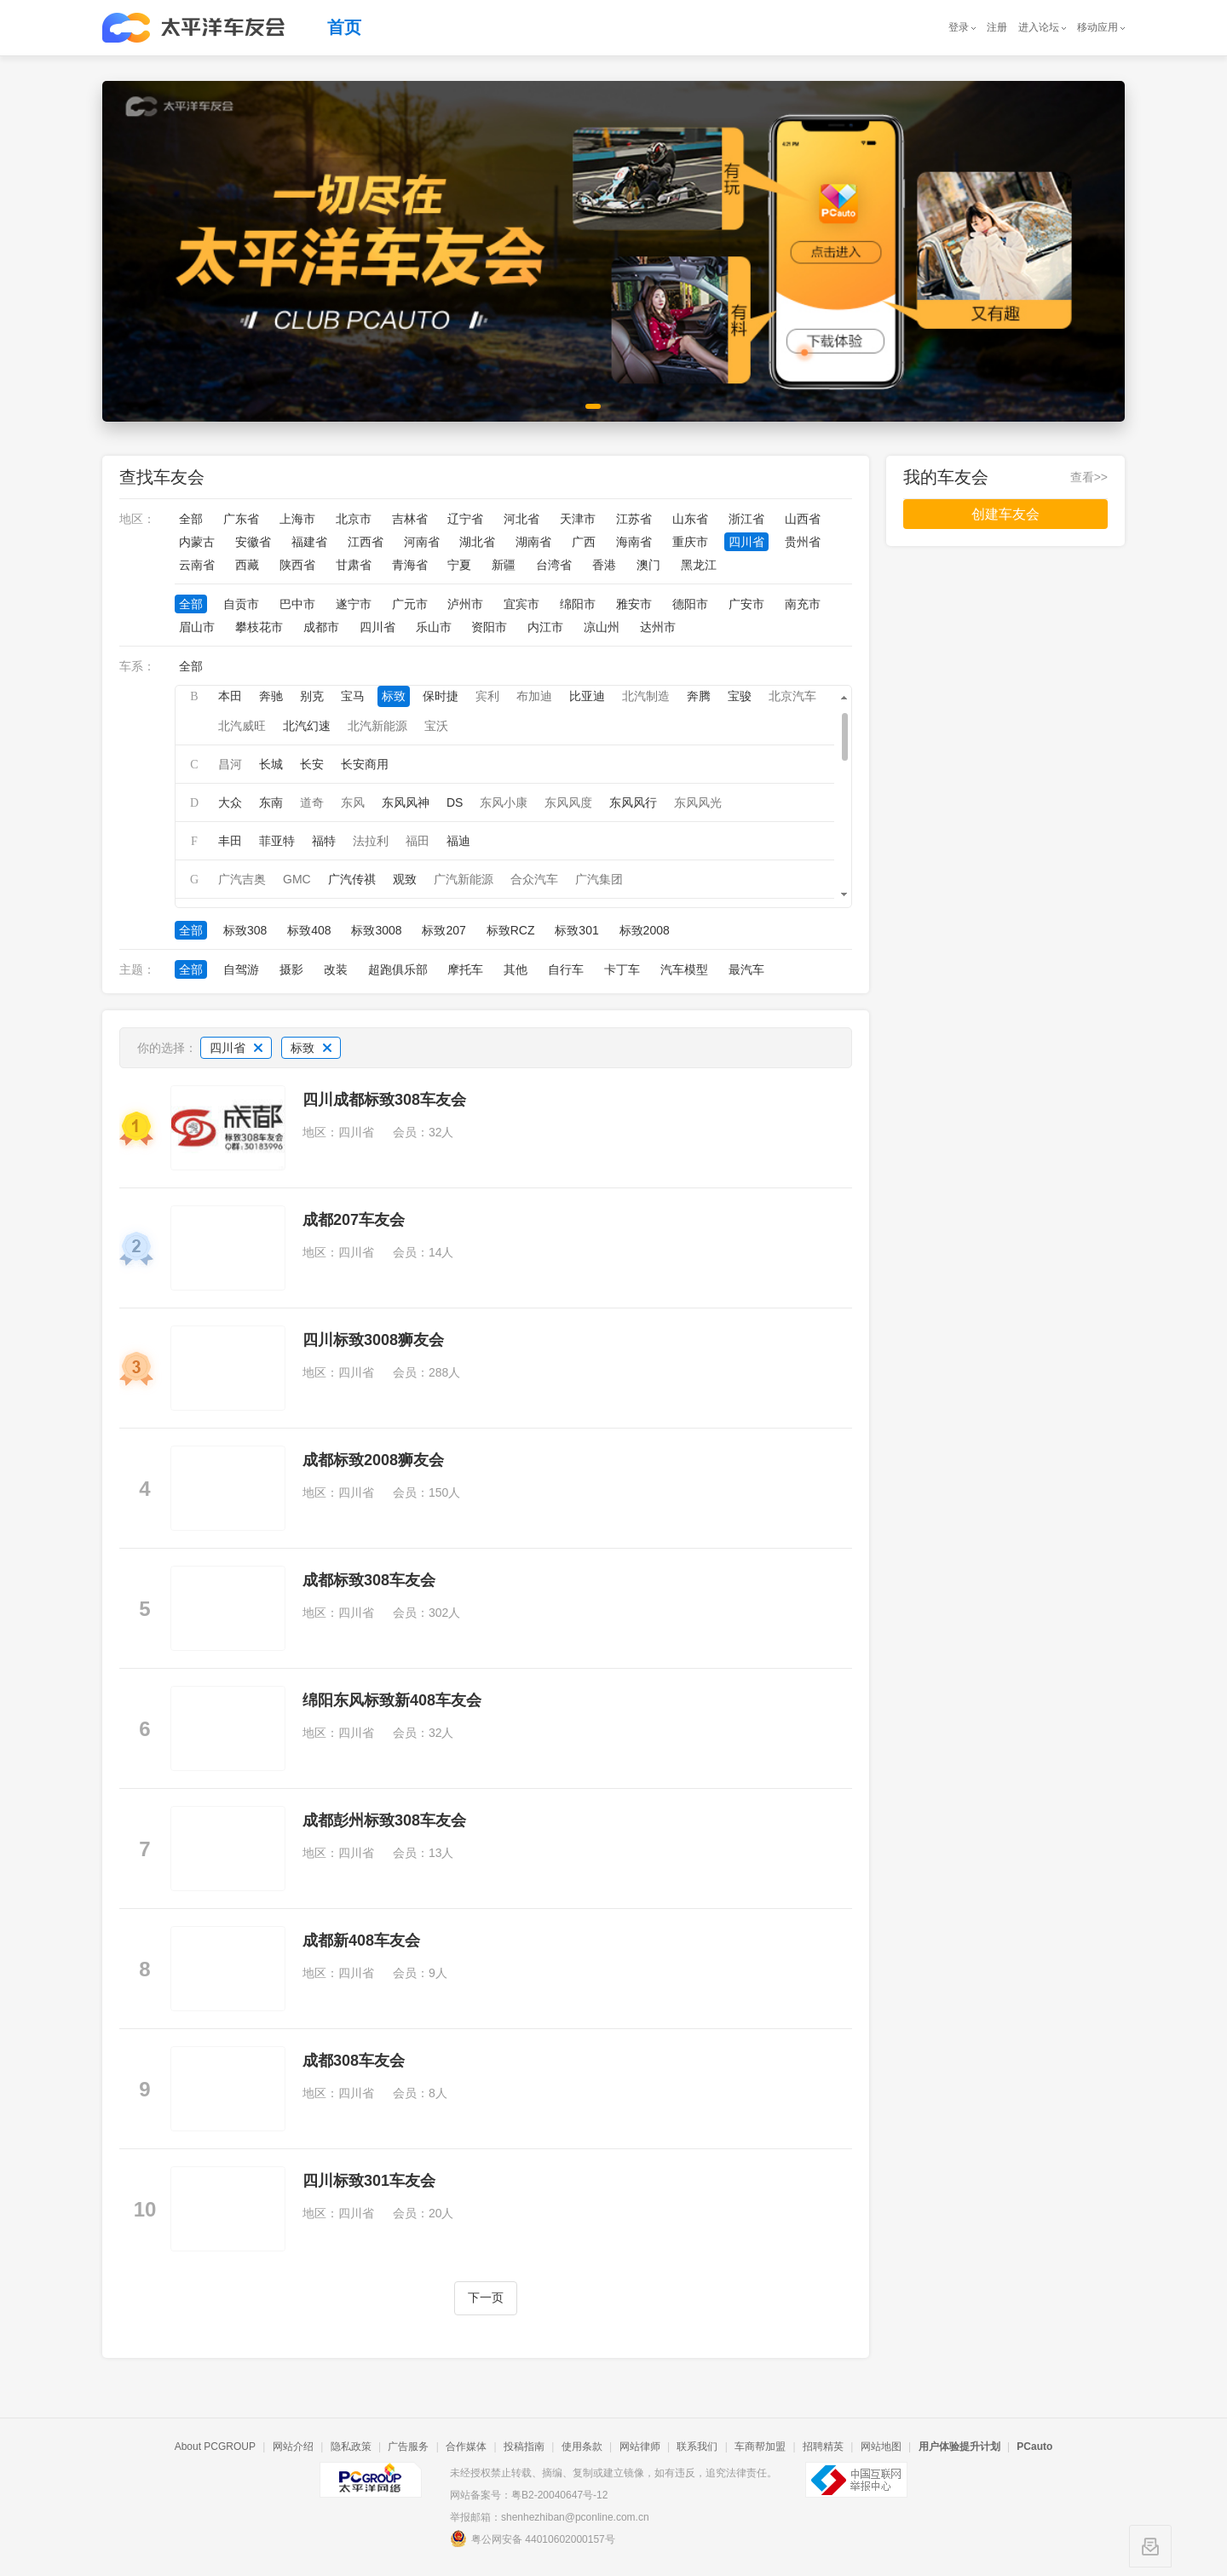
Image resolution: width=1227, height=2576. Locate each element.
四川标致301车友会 (368, 2180)
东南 (271, 802)
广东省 (241, 519)
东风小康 (503, 802)
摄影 (291, 969)
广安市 (746, 604)
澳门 (648, 565)
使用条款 (582, 2446)
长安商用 (365, 764)
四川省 (746, 542)
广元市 (410, 604)
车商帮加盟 (760, 2446)
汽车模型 (684, 969)
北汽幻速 (307, 726)
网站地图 (881, 2446)
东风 (353, 802)
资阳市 (489, 627)
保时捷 (440, 696)
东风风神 (405, 802)
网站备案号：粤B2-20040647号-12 (529, 2495)
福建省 (309, 542)
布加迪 (534, 696)
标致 (394, 696)
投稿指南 (524, 2446)
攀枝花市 (259, 627)
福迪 (458, 841)
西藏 (247, 565)
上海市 (297, 519)
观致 (405, 879)
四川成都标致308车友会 (384, 1099)
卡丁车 (622, 969)
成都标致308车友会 (368, 1580)
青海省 (410, 565)
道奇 (312, 802)
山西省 (803, 519)
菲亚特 (277, 841)
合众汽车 (534, 879)
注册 (997, 27)
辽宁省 (465, 519)
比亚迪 (587, 696)
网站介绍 (293, 2446)
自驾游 (241, 969)
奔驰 (271, 696)
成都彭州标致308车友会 (384, 1820)
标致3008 (376, 930)
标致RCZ (511, 930)
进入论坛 (1038, 27)
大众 (230, 802)
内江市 (545, 627)
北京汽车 (792, 696)
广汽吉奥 (242, 879)
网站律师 (639, 2446)
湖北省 (477, 542)
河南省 (422, 542)
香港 (604, 565)
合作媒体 (466, 2446)
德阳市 (690, 604)
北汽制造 (646, 696)
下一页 (486, 2297)
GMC (297, 879)
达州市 (658, 627)
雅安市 (634, 604)
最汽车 (746, 969)
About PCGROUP (215, 2446)
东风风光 (698, 802)
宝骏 (740, 696)
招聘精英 (823, 2446)
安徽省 (253, 542)
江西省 (365, 542)
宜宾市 (521, 604)
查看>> (1089, 477)
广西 (584, 542)
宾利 (487, 696)
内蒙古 (197, 542)
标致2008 (644, 930)
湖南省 (533, 542)
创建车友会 (1005, 514)
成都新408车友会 (361, 1940)
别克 (312, 696)
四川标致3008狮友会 (373, 1339)
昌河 (230, 764)
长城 (271, 764)
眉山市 (197, 627)
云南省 (197, 565)
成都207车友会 (353, 1219)
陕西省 (297, 565)
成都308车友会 (353, 2060)
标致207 (443, 930)
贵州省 (803, 542)
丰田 (230, 841)
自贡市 (241, 604)
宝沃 (436, 726)
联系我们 (697, 2446)
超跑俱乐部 (398, 969)
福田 (417, 841)
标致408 (309, 930)
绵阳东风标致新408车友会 (391, 1700)
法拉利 (371, 841)
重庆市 (690, 542)
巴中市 (297, 604)
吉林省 (410, 519)
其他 (515, 969)
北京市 (354, 519)
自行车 (566, 969)
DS (454, 802)
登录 (958, 27)
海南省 (634, 542)
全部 (191, 519)
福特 (324, 841)
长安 (312, 764)
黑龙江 (699, 565)
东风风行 (633, 802)
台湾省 (554, 565)
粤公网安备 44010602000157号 (532, 2538)
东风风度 (568, 802)
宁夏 (459, 565)
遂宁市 (354, 604)
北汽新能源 (377, 726)
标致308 (245, 930)
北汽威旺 (242, 726)
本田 (230, 696)
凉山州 (601, 627)
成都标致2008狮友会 (373, 1460)
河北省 (521, 519)
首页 (344, 27)
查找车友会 (161, 477)
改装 (336, 969)
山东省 (690, 519)
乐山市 (434, 627)
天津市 (578, 519)
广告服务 (408, 2446)
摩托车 (465, 969)
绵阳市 (578, 604)
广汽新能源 (463, 879)
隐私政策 (351, 2446)
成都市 (321, 627)
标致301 (576, 930)
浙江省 (746, 519)
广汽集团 (599, 879)
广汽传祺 (352, 879)
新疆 (504, 565)
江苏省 (634, 519)
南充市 (803, 604)
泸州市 (465, 604)
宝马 (353, 696)
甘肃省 (354, 565)
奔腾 (699, 696)
